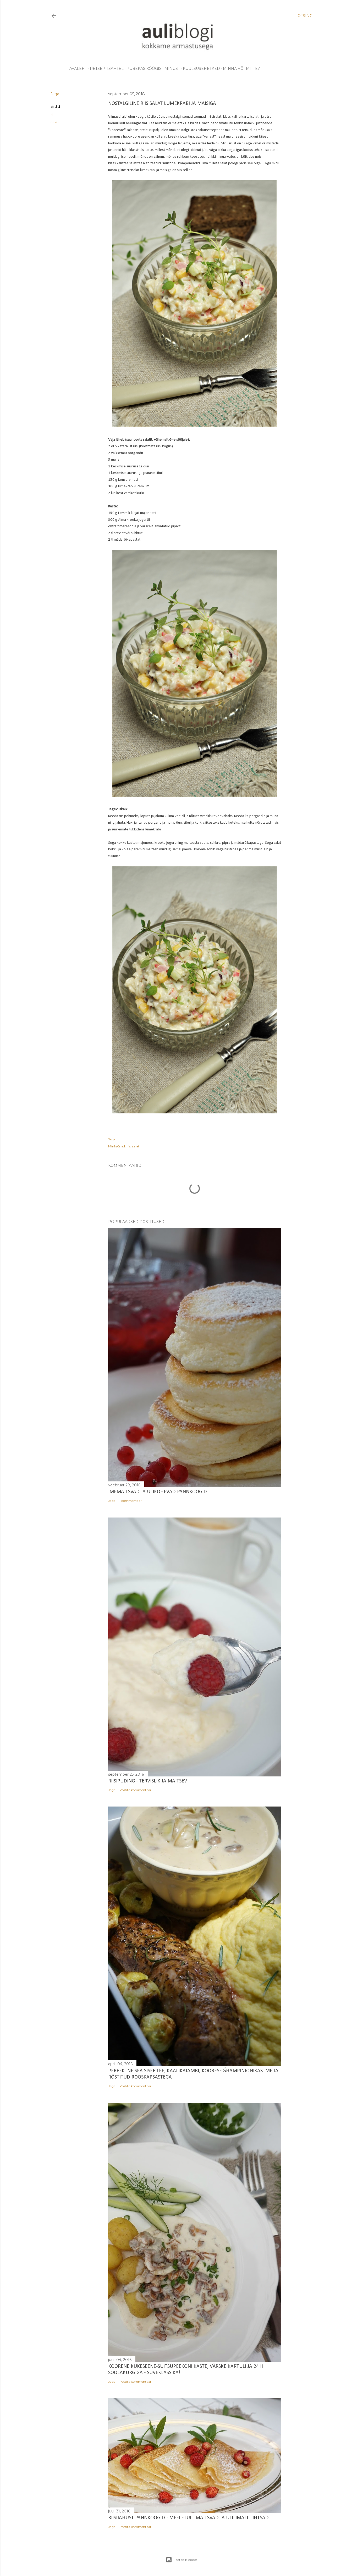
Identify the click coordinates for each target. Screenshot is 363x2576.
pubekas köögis (144, 68)
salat (55, 121)
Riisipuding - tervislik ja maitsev (147, 1781)
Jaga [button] (55, 94)
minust (172, 68)
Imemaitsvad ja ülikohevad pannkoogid (157, 1491)
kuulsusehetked (201, 68)
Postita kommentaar (135, 1790)
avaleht (78, 68)
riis (53, 114)
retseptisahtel (107, 68)
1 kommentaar (130, 1501)
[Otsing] (305, 15)
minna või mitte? (241, 68)
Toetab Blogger (181, 2560)
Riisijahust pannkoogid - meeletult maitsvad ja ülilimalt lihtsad (188, 2518)
